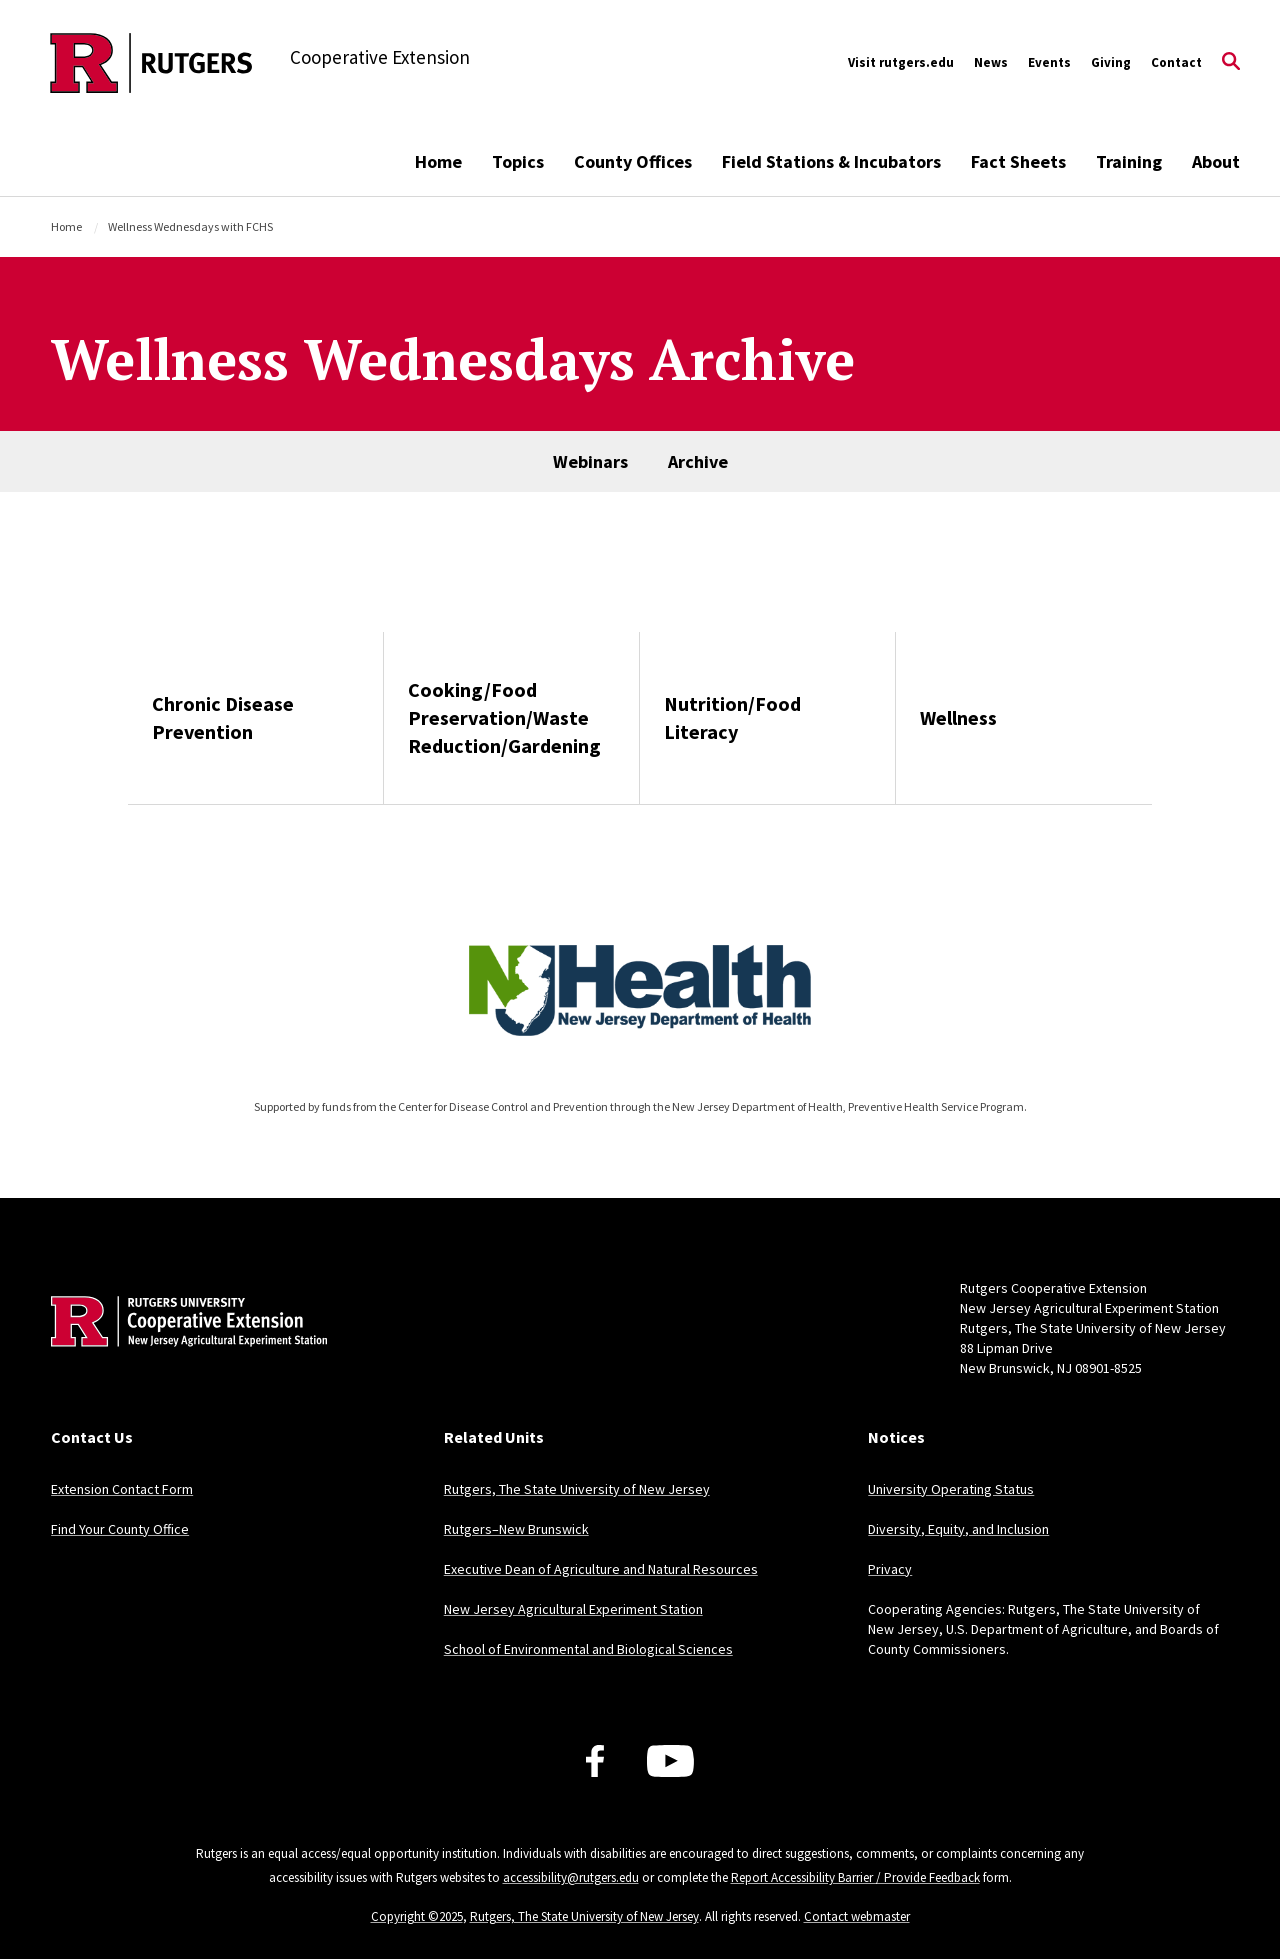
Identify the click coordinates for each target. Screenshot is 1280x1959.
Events (1049, 62)
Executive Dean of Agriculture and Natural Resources (601, 1569)
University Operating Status (951, 1489)
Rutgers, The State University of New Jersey (577, 1489)
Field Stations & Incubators (831, 161)
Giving (1111, 62)
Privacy (890, 1569)
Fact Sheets (1018, 161)
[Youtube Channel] (670, 1761)
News (991, 62)
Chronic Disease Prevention (223, 717)
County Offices (633, 161)
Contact (1176, 62)
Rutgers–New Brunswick (516, 1529)
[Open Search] (1231, 63)
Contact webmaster (857, 1916)
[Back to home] (183, 1352)
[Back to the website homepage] (151, 63)
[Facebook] (595, 1761)
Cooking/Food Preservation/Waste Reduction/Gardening (504, 717)
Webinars (590, 461)
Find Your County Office (120, 1529)
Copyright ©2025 (417, 1916)
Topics (518, 161)
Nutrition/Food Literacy (732, 717)
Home (438, 161)
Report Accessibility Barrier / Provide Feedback (855, 1877)
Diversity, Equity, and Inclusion (958, 1529)
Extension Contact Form (122, 1489)
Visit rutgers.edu (901, 62)
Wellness (958, 717)
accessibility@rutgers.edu (571, 1877)
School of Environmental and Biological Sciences (588, 1649)
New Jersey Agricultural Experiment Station (573, 1609)
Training (1129, 161)
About (1216, 161)
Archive (698, 461)
